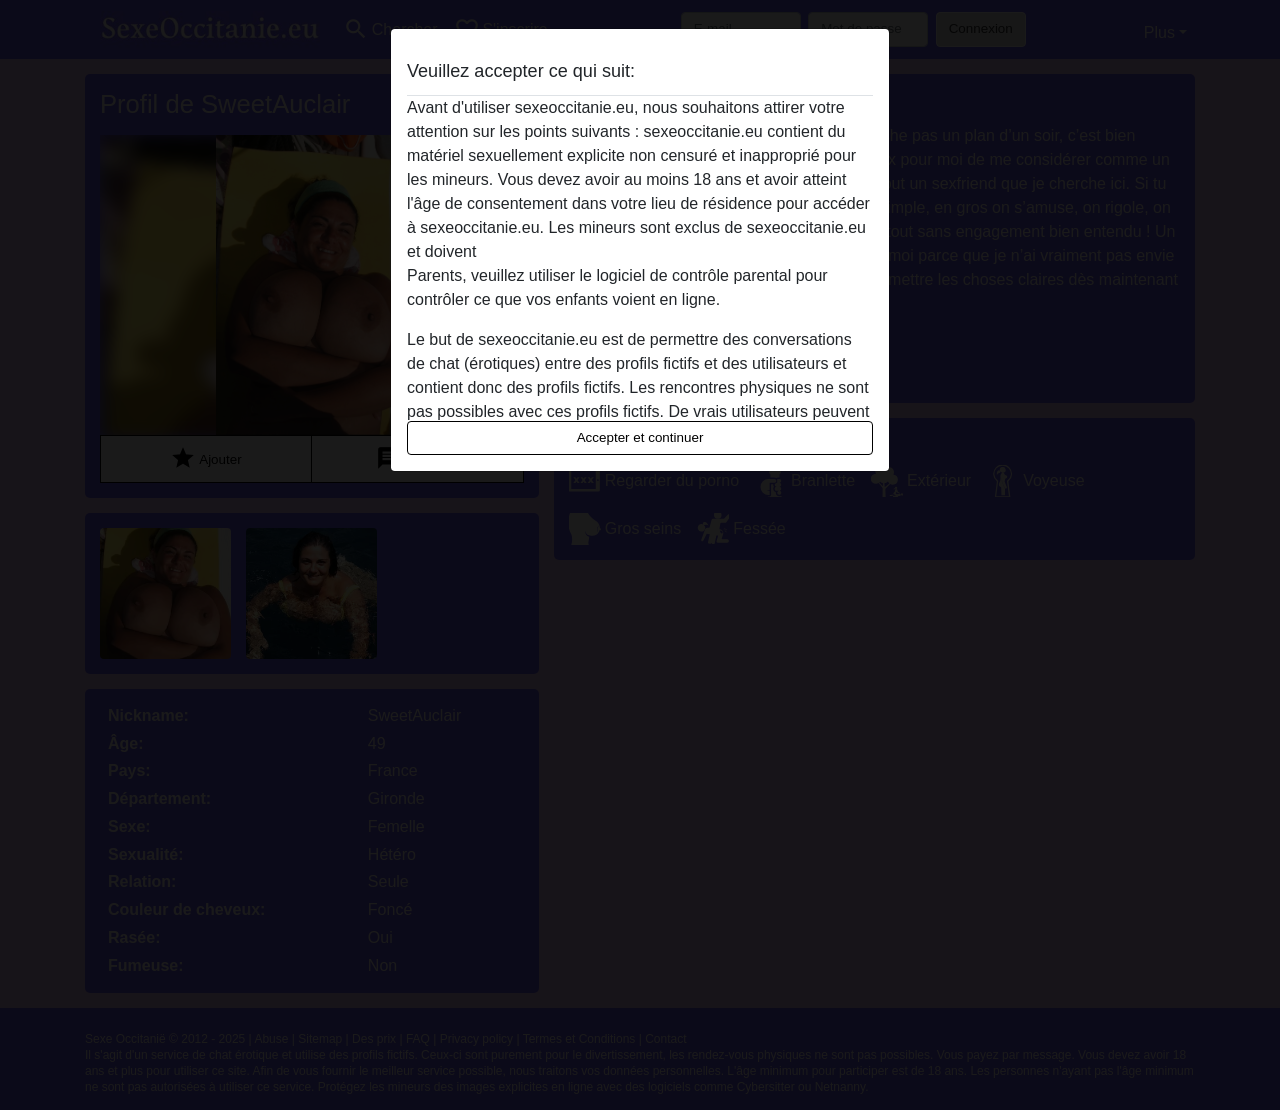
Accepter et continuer (640, 437)
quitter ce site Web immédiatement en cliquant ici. (657, 251)
